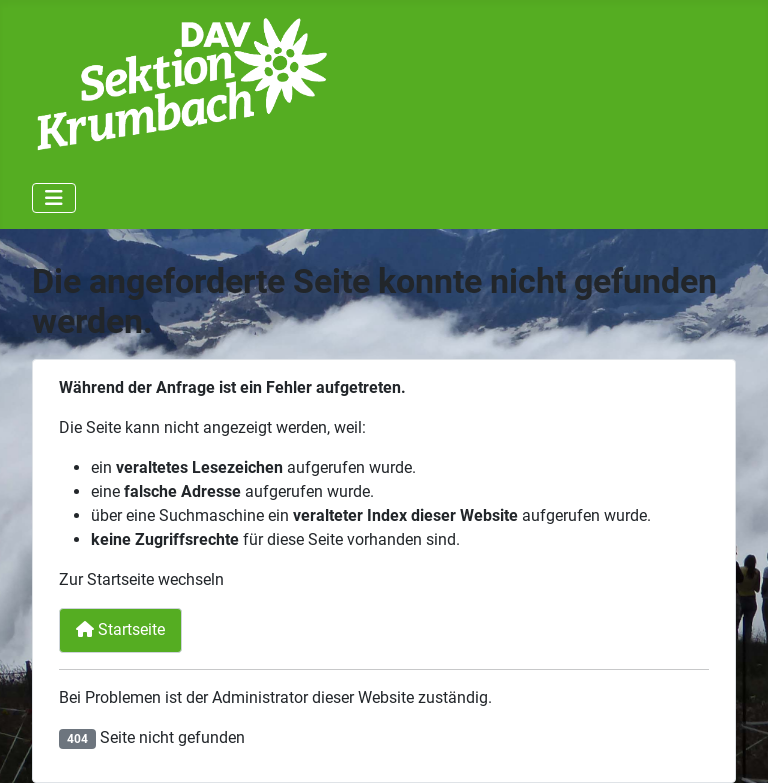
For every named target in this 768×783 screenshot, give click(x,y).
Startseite (120, 629)
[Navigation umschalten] (54, 198)
